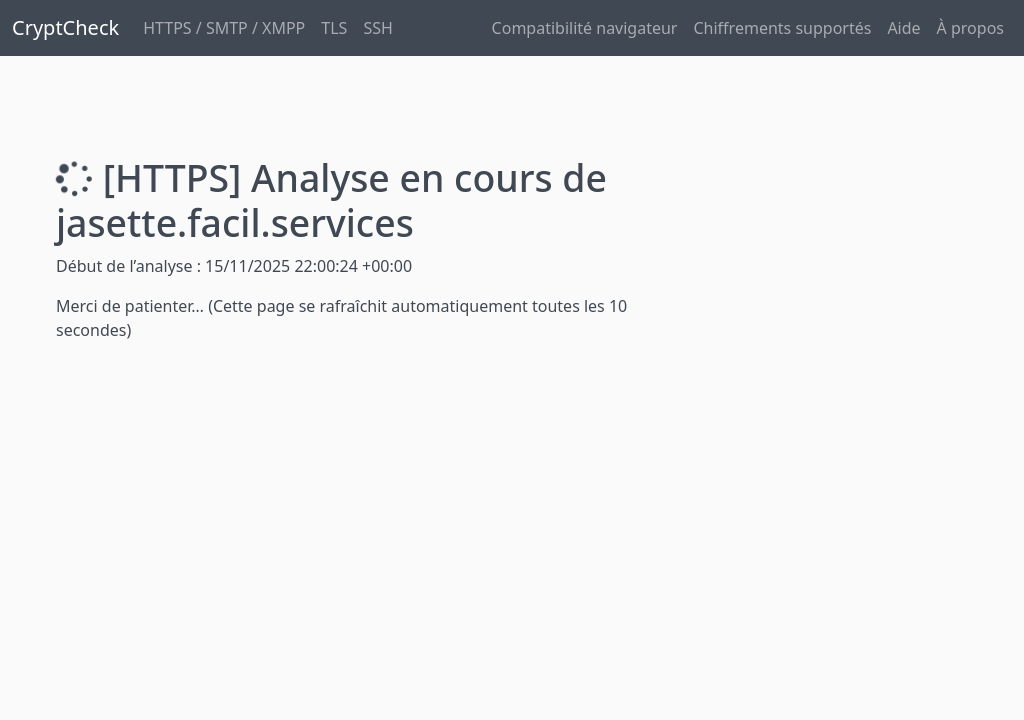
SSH (377, 28)
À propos (970, 28)
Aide (903, 28)
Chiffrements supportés (782, 28)
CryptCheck (65, 27)
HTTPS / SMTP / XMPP (224, 28)
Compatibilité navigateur (585, 28)
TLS (334, 28)
